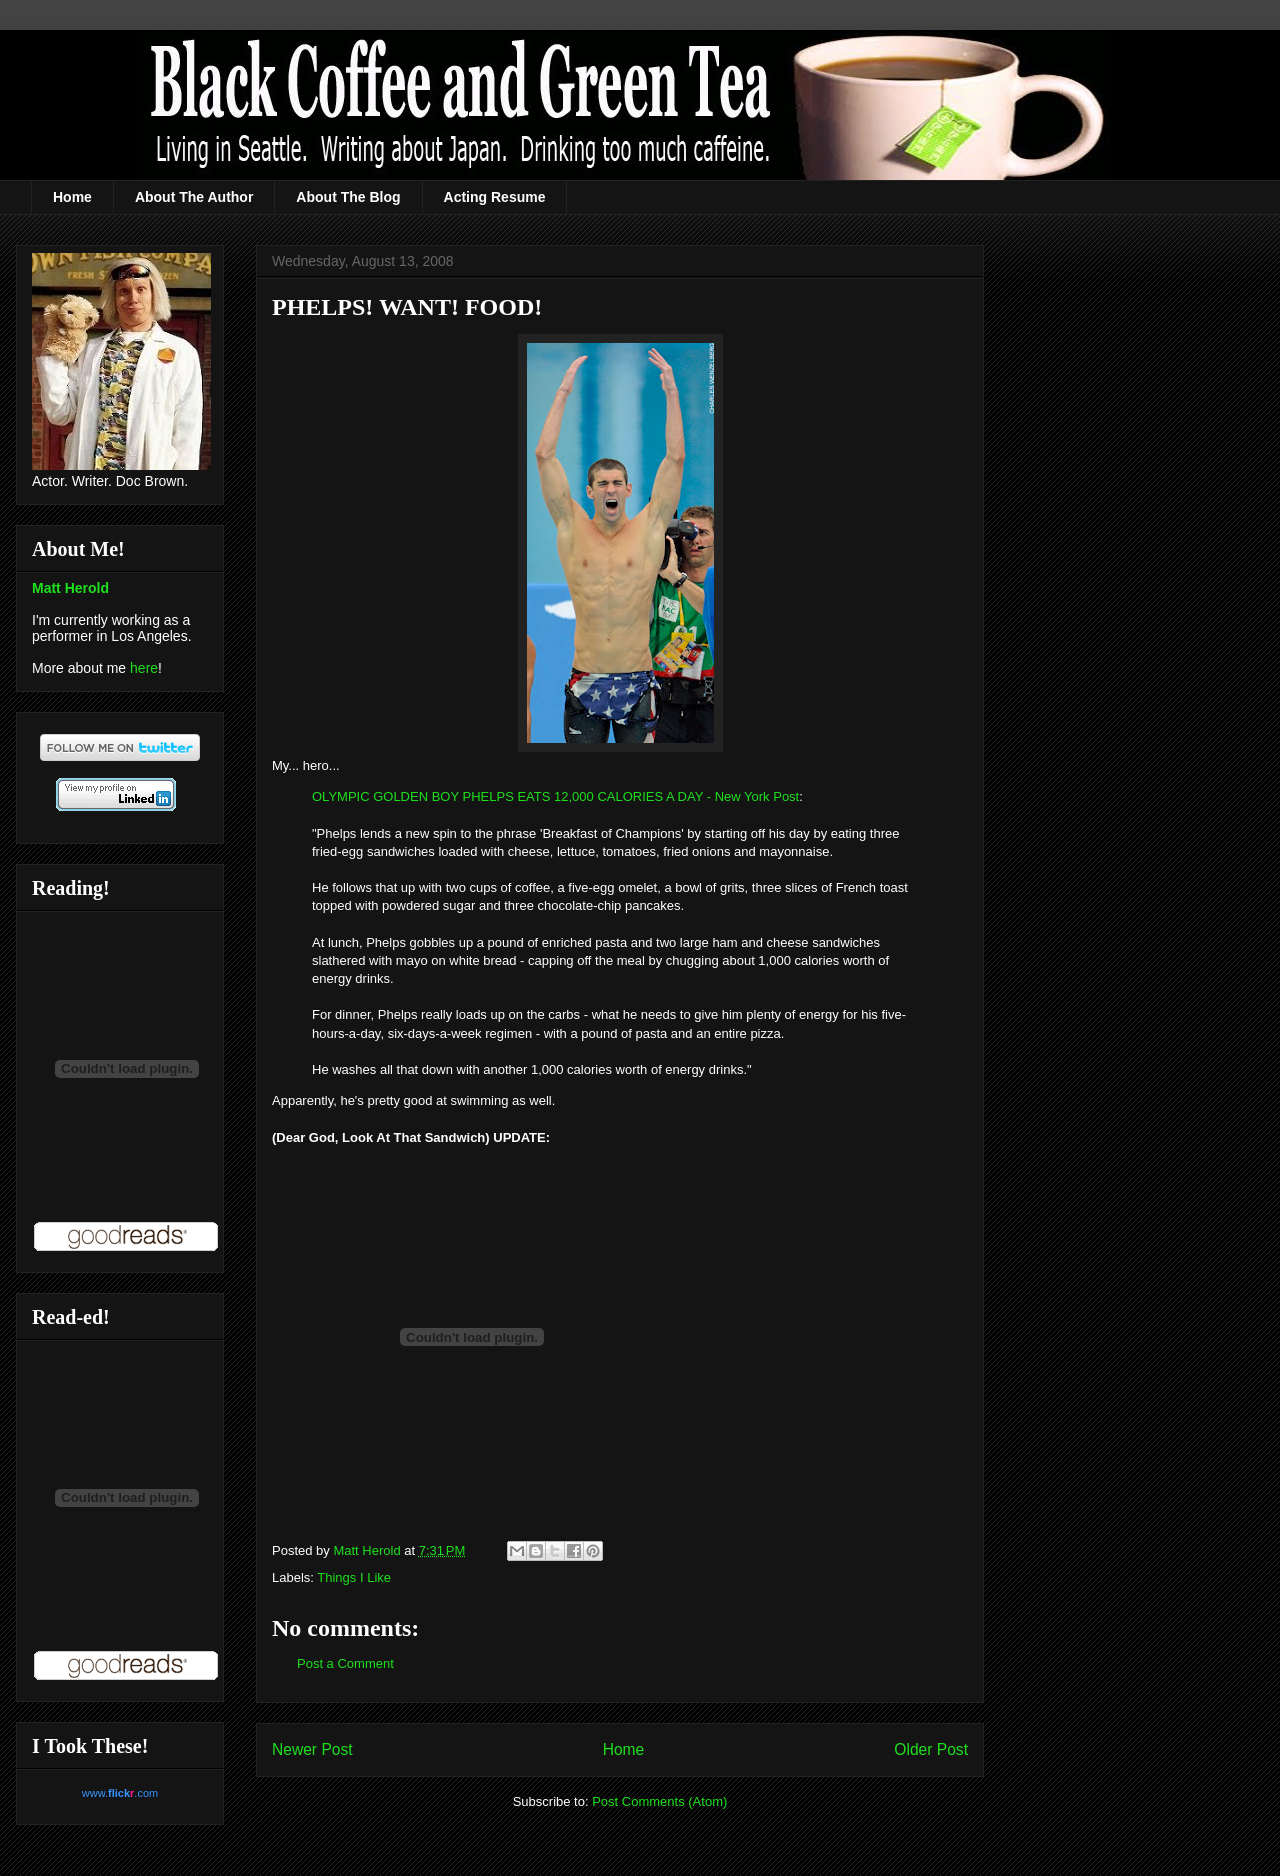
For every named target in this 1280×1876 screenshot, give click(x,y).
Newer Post (312, 1749)
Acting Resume (495, 197)
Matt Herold (70, 588)
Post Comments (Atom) (659, 1801)
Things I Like (354, 1577)
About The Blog (348, 197)
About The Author (194, 197)
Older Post (931, 1749)
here (144, 668)
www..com (120, 1793)
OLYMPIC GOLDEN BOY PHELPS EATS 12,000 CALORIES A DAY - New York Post (555, 796)
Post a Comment (345, 1663)
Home (72, 197)
